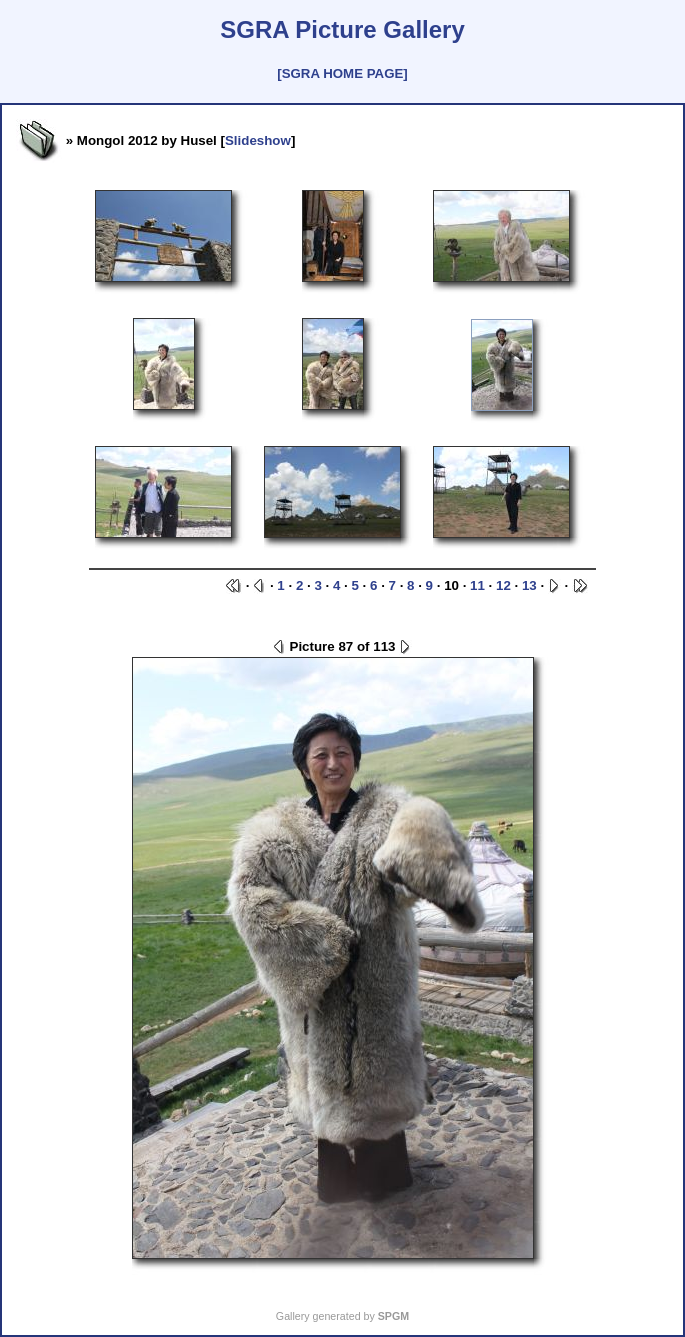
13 (529, 585)
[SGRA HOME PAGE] (342, 73)
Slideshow (258, 140)
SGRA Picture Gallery (342, 29)
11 (477, 585)
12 (503, 585)
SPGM (393, 1316)
